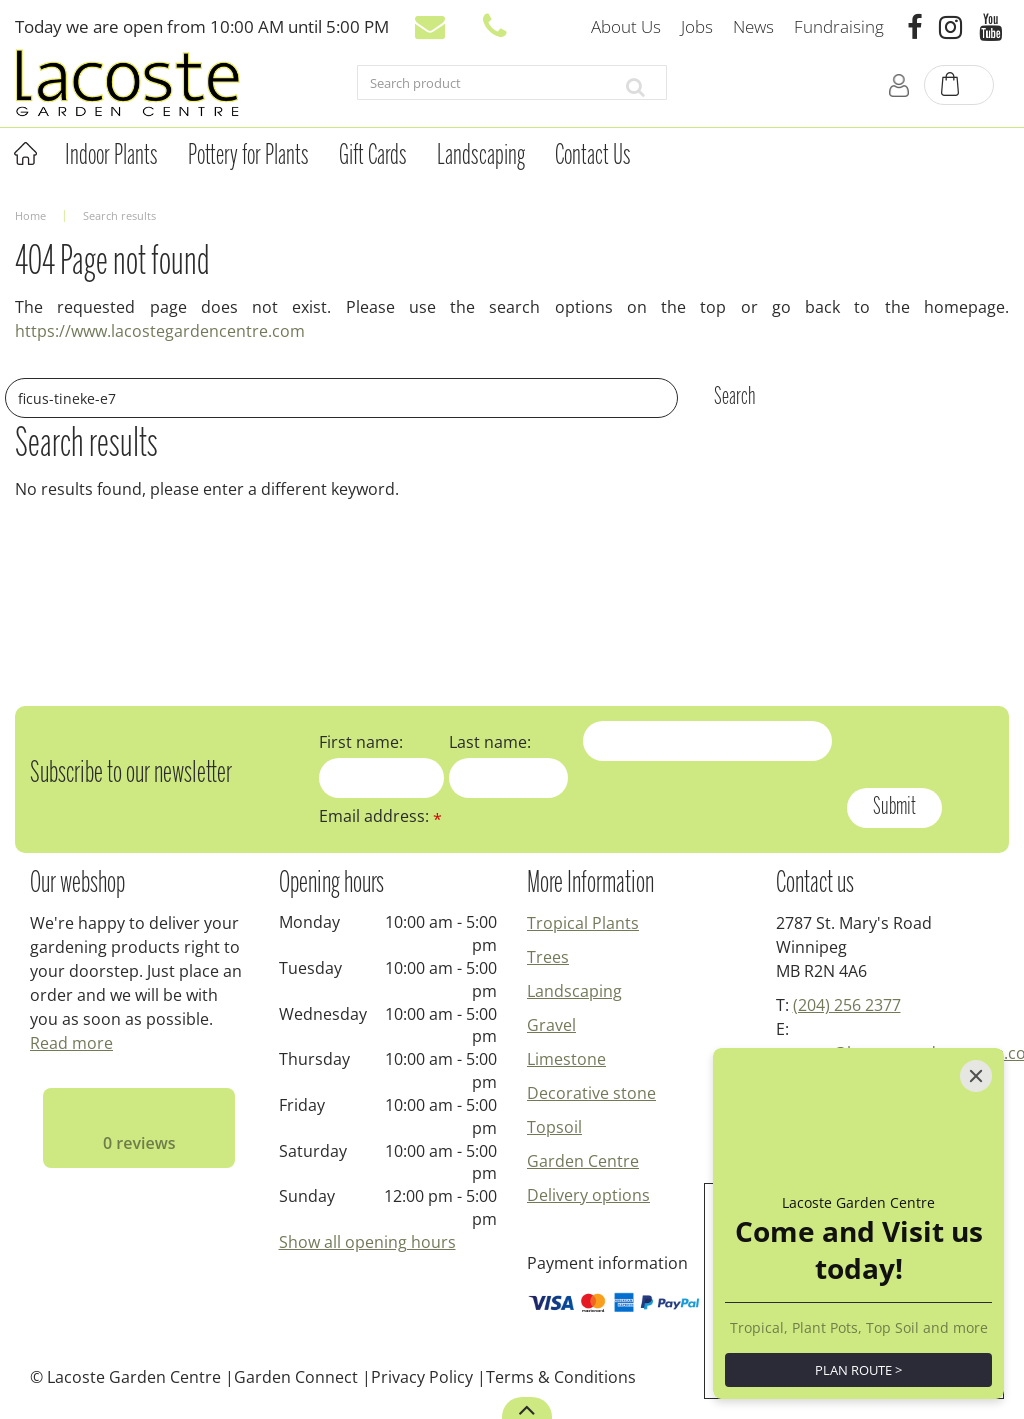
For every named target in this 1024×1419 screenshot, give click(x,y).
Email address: (380, 816)
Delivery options (588, 1195)
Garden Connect (296, 1377)
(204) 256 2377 (847, 1005)
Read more (71, 1043)
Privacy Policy (422, 1377)
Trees (548, 957)
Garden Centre (583, 1161)
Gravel (551, 1025)
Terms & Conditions (561, 1377)
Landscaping (574, 991)
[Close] (976, 1076)
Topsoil (554, 1127)
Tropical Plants (583, 923)
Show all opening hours (367, 1242)
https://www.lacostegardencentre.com (160, 331)
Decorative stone (591, 1093)
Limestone (566, 1059)
